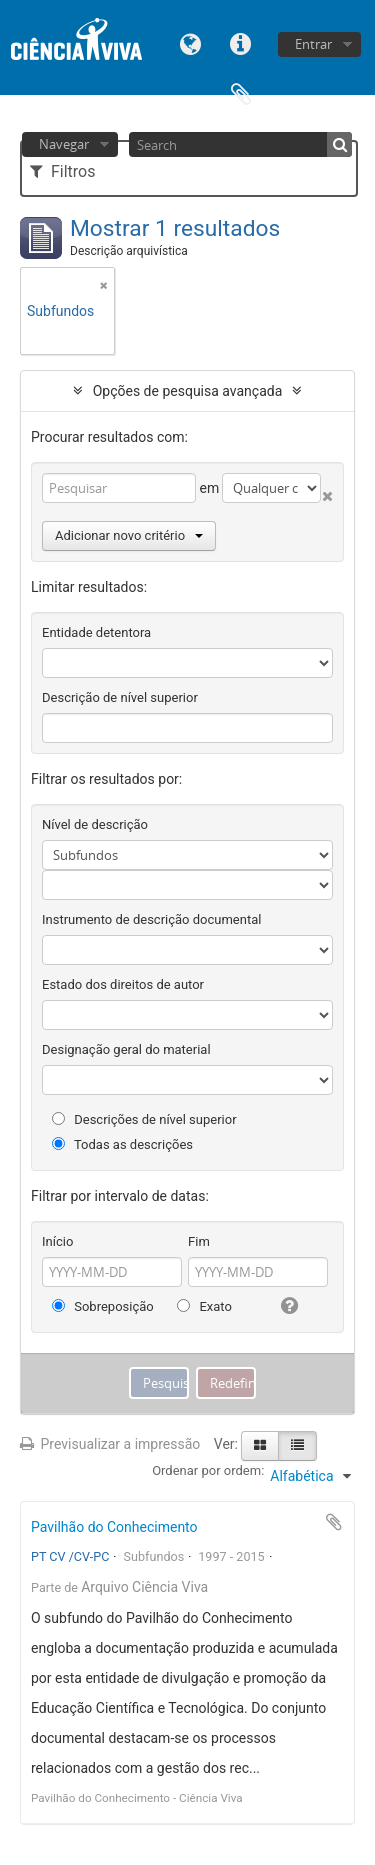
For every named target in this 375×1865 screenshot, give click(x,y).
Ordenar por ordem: (208, 1470)
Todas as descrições (122, 1144)
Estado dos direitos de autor (123, 984)
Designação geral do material (126, 1049)
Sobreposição (103, 1306)
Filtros (62, 171)
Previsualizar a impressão (110, 1444)
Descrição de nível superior (120, 697)
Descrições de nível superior (144, 1119)
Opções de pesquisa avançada (188, 391)
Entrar (313, 44)
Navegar (64, 144)
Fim (199, 1241)
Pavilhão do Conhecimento (114, 1527)
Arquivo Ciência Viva (144, 1587)
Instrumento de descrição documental (151, 919)
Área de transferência (241, 92)
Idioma (191, 42)
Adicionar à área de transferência (334, 1522)
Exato (204, 1306)
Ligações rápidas (241, 42)
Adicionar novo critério (129, 535)
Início (57, 1241)
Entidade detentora (96, 632)
